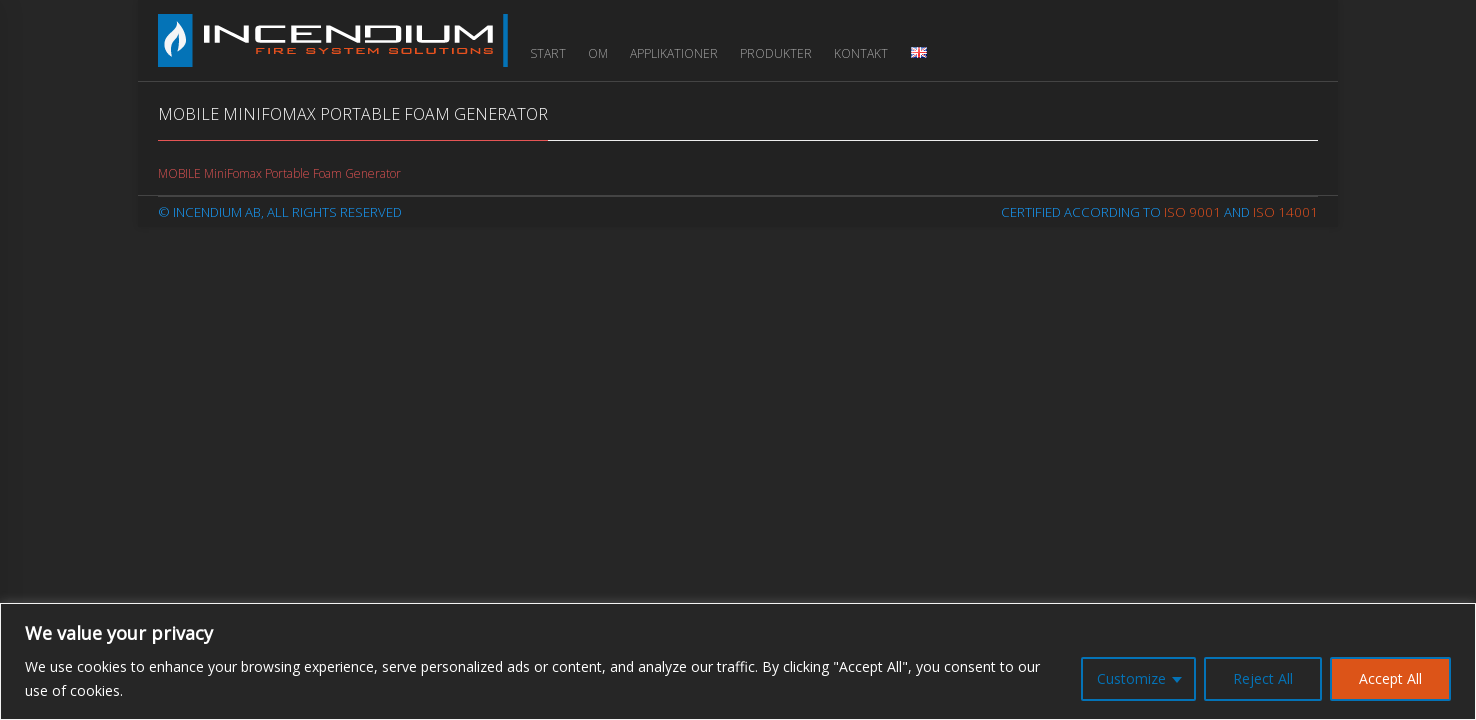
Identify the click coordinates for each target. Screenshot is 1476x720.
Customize (1131, 678)
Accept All (1390, 678)
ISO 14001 (1285, 212)
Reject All (1263, 678)
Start (548, 53)
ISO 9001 (1192, 212)
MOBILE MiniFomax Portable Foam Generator (279, 173)
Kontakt (861, 53)
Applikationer (674, 53)
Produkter (776, 53)
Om (598, 53)
